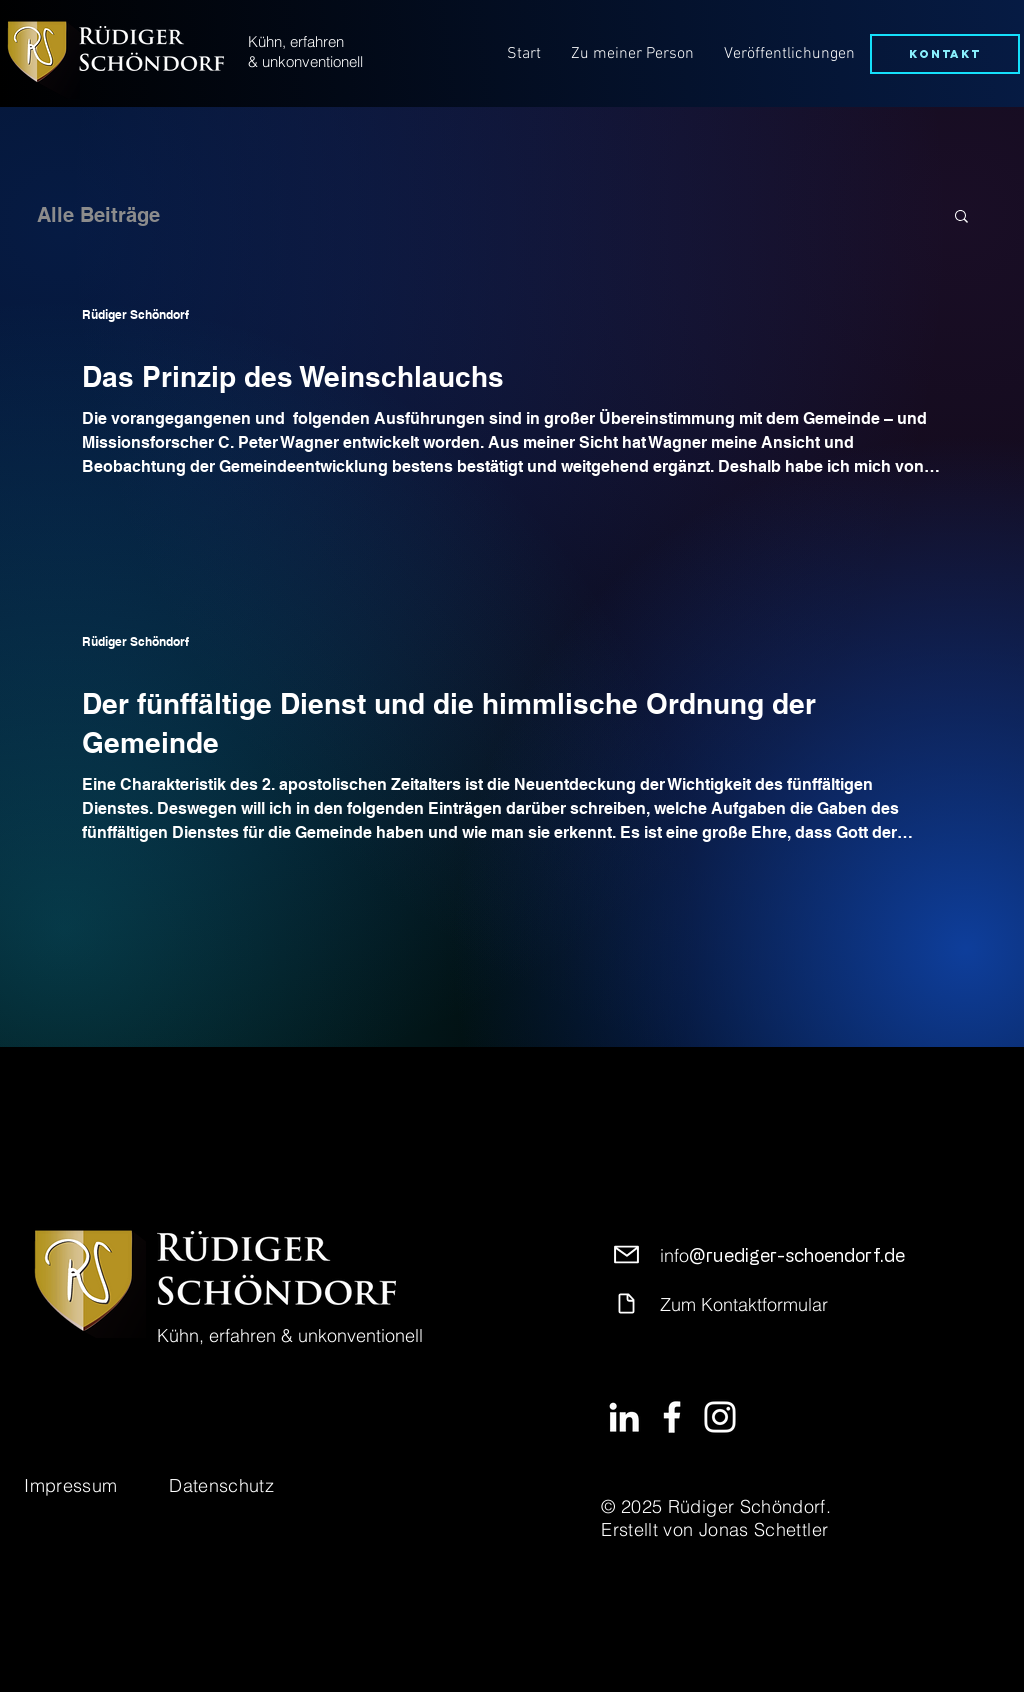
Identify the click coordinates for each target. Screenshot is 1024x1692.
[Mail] (626, 1254)
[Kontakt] (945, 54)
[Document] (626, 1303)
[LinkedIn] (624, 1417)
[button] (961, 217)
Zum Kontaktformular (744, 1304)
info (782, 1255)
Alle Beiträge (98, 215)
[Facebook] (672, 1417)
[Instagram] (720, 1417)
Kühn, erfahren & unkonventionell (305, 51)
